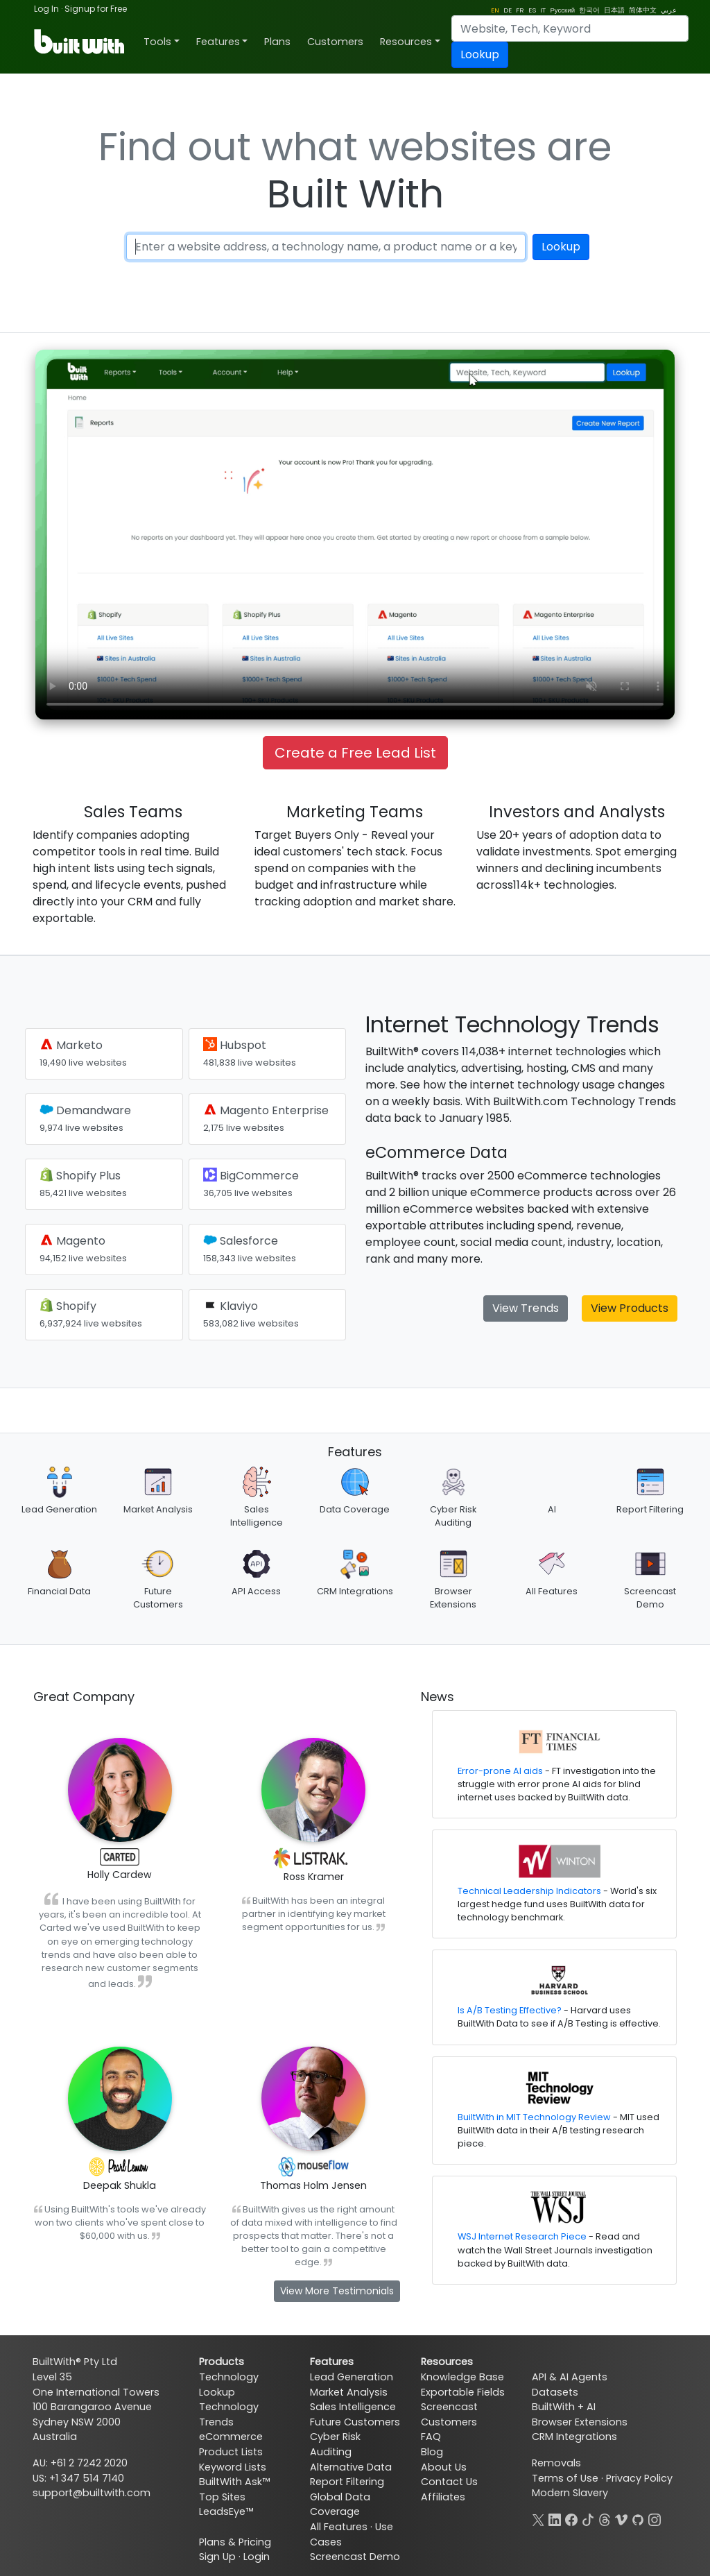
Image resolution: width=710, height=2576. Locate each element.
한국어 (589, 10)
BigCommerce (251, 1183)
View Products (629, 1308)
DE (507, 10)
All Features (552, 1591)
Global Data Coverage (340, 2504)
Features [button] (218, 42)
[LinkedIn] (554, 2518)
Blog (432, 2452)
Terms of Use (565, 2478)
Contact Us (449, 2482)
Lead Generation (59, 1509)
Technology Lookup (229, 2384)
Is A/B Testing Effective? (510, 2010)
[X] (538, 2518)
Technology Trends (229, 2414)
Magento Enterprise (266, 1118)
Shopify (91, 1313)
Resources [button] (406, 42)
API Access (256, 1591)
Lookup (479, 54)
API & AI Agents (569, 2377)
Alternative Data (351, 2467)
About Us (444, 2467)
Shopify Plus (83, 1183)
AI (552, 1509)
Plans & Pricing (235, 2542)
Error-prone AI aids (500, 1771)
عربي (669, 10)
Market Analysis (158, 1509)
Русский (562, 10)
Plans (277, 42)
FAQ (431, 2436)
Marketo (83, 1052)
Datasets (555, 2392)
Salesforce (249, 1248)
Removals (556, 2463)
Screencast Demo (355, 2557)
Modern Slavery (570, 2493)
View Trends (525, 1308)
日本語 (614, 10)
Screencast (449, 2407)
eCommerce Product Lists (231, 2444)
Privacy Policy (639, 2478)
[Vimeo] (621, 2518)
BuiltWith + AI (564, 2407)
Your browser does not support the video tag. (355, 534)
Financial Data (59, 1591)
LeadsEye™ (226, 2511)
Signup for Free (95, 9)
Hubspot (249, 1052)
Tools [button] (157, 42)
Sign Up (217, 2557)
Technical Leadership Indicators (529, 1891)
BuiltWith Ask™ (234, 2482)
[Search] (570, 28)
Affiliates (443, 2497)
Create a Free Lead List (355, 752)
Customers (335, 42)
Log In (46, 9)
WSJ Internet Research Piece (522, 2236)
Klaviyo (251, 1313)
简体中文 (643, 10)
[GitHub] (638, 2518)
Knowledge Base (462, 2377)
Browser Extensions (579, 2422)
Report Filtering (650, 1509)
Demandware (85, 1118)
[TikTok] (588, 2518)
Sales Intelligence (353, 2407)
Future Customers (355, 2422)
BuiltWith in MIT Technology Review (534, 2117)
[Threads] (604, 2518)
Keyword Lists (232, 2467)
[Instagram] (654, 2518)
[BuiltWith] (80, 41)
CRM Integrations (355, 1591)
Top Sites (222, 2497)
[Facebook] (571, 2518)
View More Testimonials (337, 2291)
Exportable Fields (463, 2392)
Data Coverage (355, 1509)
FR (520, 10)
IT (543, 10)
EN (495, 10)
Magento (83, 1248)
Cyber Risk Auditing (335, 2444)
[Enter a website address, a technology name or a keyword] (326, 247)
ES (532, 10)
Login (256, 2557)
